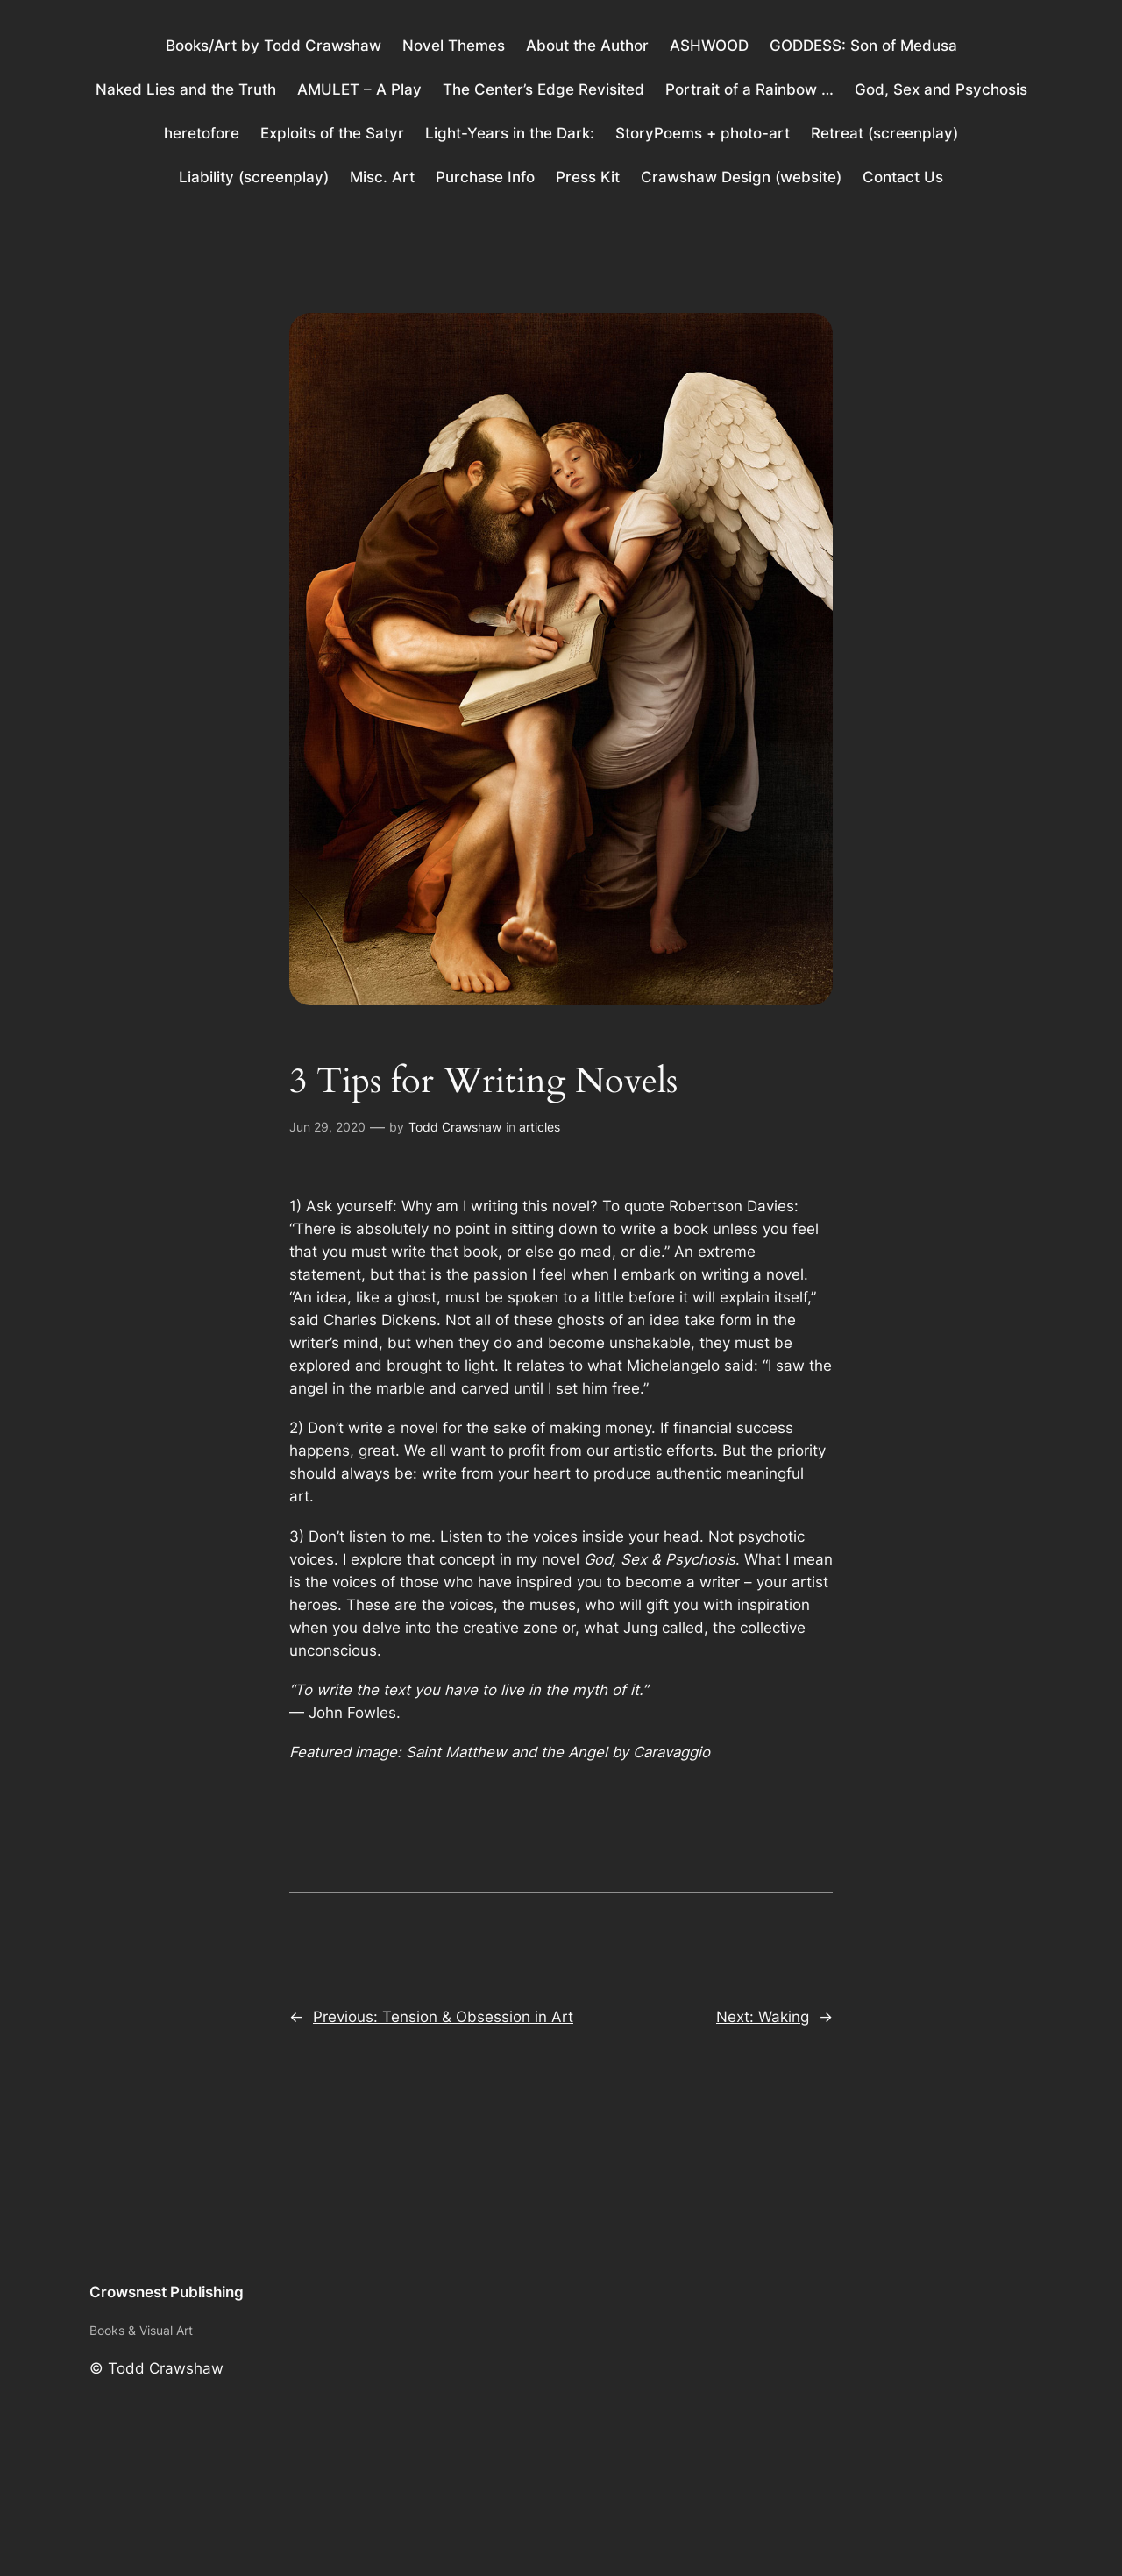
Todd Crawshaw (454, 1126)
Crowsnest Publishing (166, 2292)
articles (539, 1126)
